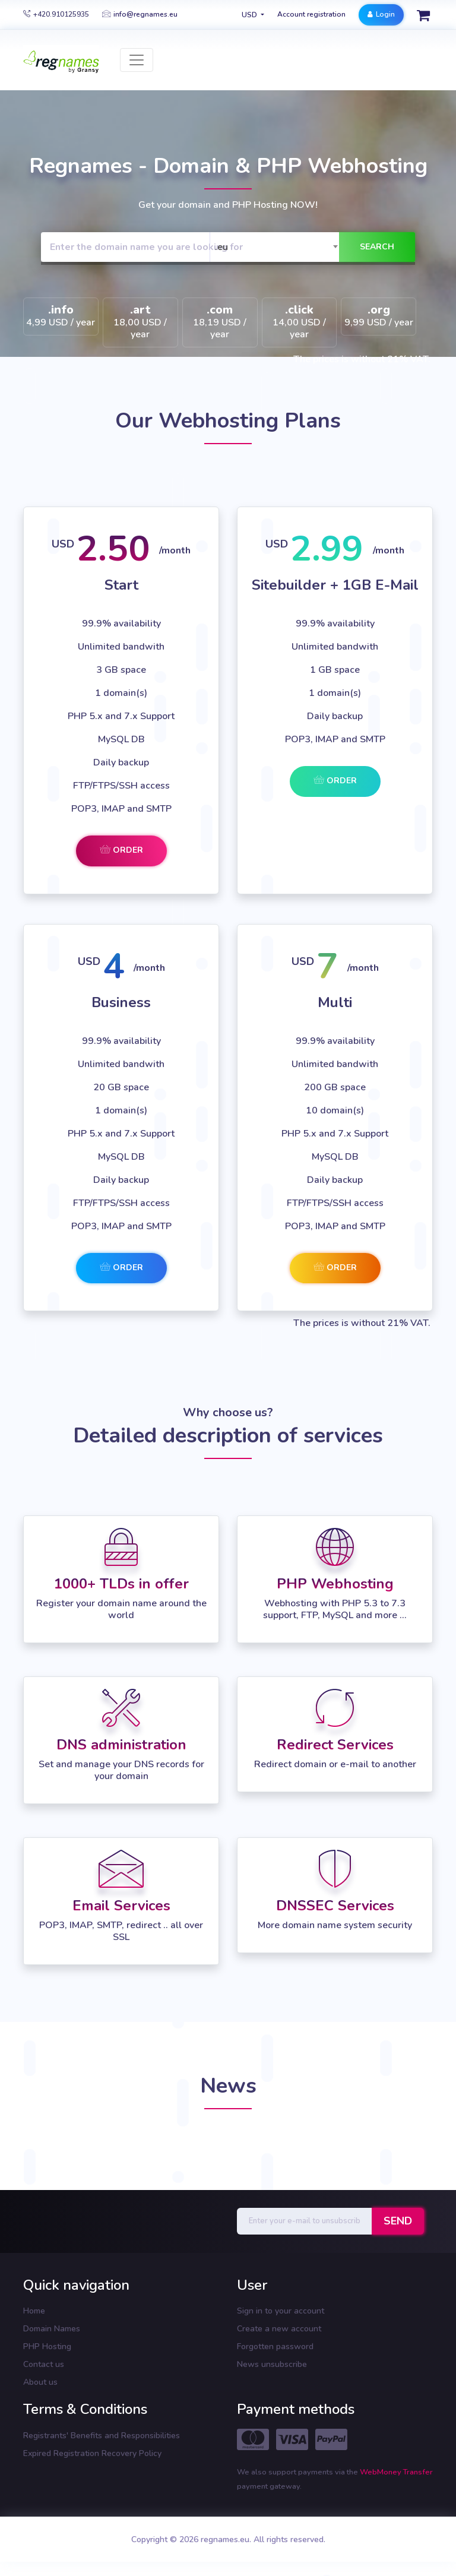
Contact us (43, 2364)
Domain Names (51, 2328)
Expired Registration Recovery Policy (92, 2453)
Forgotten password (275, 2346)
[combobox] (277, 247)
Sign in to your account (280, 2310)
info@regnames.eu (140, 14)
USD (250, 15)
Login (381, 14)
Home (34, 2310)
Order (121, 850)
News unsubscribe (272, 2364)
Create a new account (279, 2328)
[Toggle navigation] (136, 60)
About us (40, 2382)
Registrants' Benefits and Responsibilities (101, 2435)
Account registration (311, 14)
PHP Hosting (47, 2346)
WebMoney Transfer (396, 2472)
